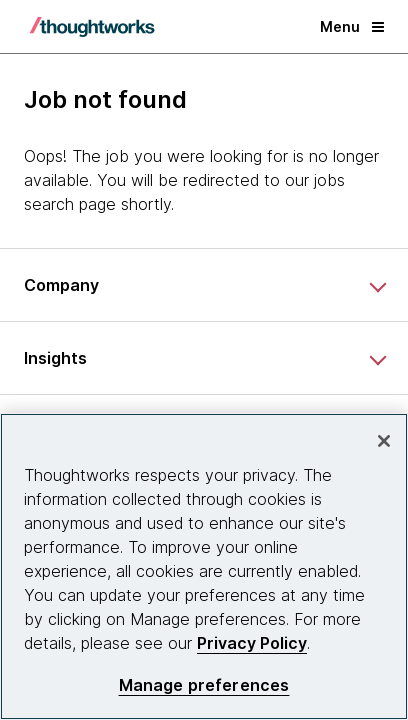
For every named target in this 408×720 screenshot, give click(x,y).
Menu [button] (352, 26)
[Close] (384, 441)
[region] (204, 566)
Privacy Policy (252, 643)
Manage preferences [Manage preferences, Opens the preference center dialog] (204, 685)
